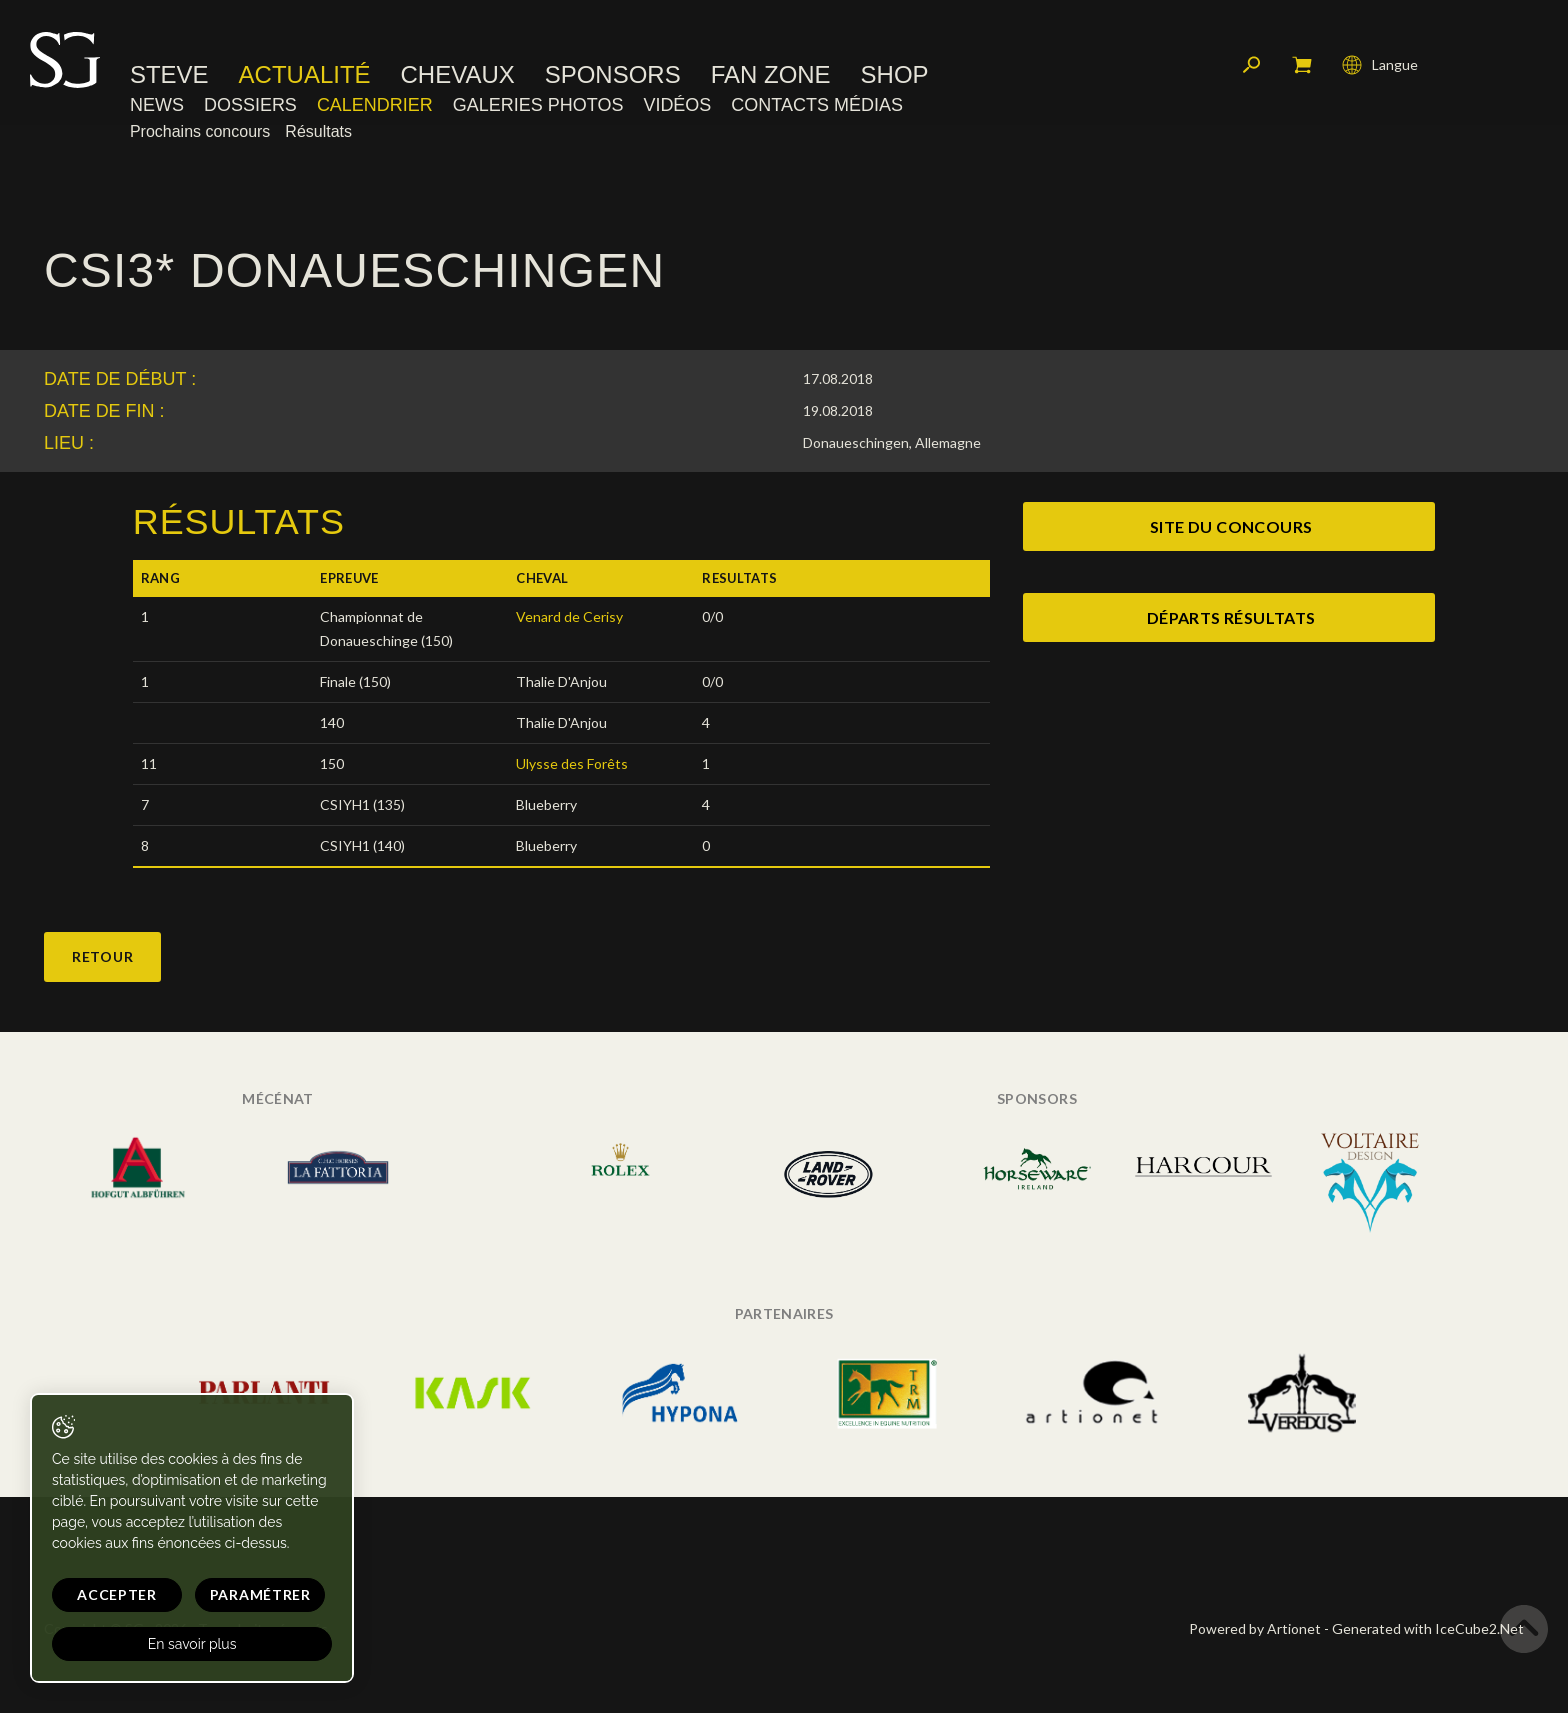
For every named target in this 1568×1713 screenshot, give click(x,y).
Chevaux (458, 75)
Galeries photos (538, 105)
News (157, 105)
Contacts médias (817, 105)
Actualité (305, 75)
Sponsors (613, 75)
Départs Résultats (1231, 617)
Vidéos (677, 105)
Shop (895, 75)
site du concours (1231, 526)
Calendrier (375, 105)
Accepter (117, 1594)
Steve (169, 75)
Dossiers (250, 105)
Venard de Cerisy (569, 616)
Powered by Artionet (1255, 1628)
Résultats (318, 131)
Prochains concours (200, 131)
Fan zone (771, 75)
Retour (102, 956)
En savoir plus (192, 1644)
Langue (1380, 65)
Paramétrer (260, 1594)
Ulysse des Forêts (572, 763)
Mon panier (1302, 65)
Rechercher (1252, 65)
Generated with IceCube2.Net (1428, 1628)
